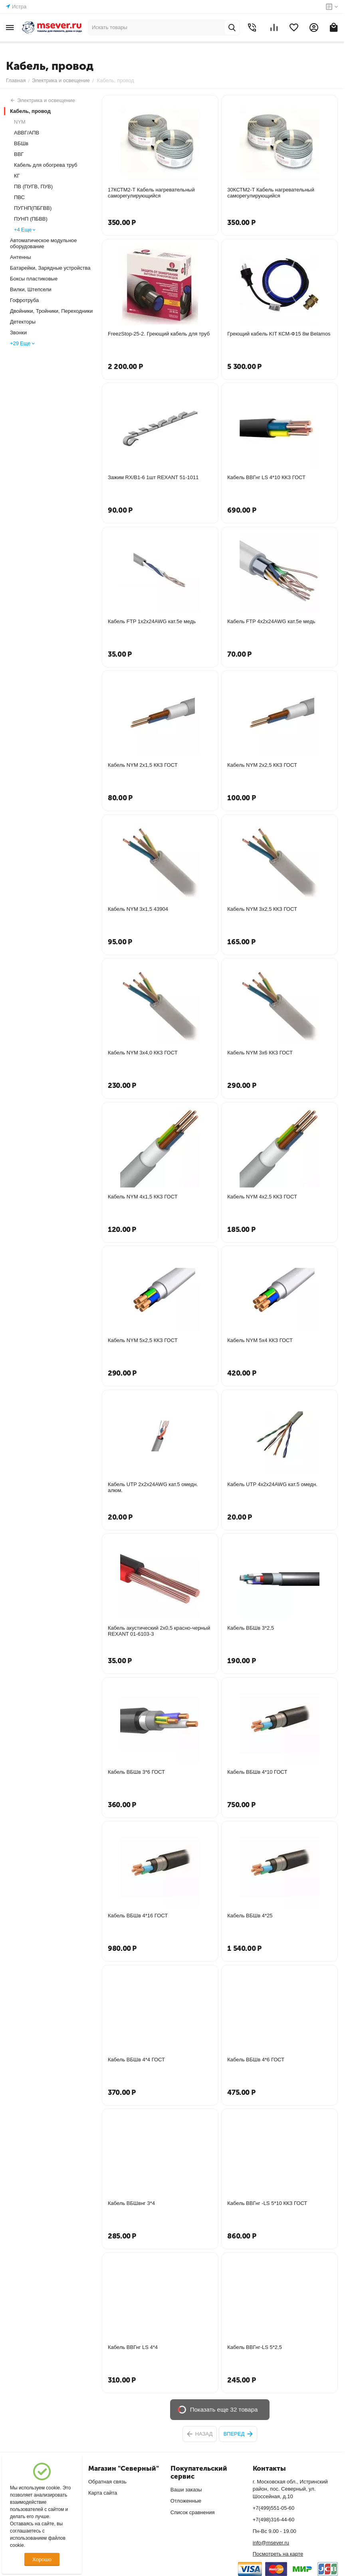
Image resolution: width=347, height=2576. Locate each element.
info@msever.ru (271, 2543)
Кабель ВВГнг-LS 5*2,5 (254, 2347)
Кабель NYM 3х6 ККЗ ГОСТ (260, 1053)
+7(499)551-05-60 (273, 2508)
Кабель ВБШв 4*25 (249, 1916)
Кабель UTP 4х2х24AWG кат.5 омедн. (272, 1484)
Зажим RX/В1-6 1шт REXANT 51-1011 (153, 477)
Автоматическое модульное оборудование (43, 243)
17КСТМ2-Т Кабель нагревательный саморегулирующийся (151, 193)
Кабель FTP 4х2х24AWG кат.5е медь (271, 621)
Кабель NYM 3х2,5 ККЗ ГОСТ (262, 909)
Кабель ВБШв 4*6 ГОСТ (255, 2060)
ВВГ (19, 154)
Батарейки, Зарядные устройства (50, 268)
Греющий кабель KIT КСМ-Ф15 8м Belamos (278, 334)
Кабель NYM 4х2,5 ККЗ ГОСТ (262, 1197)
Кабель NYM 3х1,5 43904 (138, 909)
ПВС (19, 197)
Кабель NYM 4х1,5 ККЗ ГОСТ (143, 1197)
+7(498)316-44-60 (273, 2520)
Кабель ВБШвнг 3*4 (131, 2203)
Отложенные (186, 2501)
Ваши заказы (186, 2490)
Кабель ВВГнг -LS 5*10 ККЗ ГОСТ (267, 2203)
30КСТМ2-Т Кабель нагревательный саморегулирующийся (270, 193)
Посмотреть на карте (278, 2554)
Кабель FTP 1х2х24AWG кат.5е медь (152, 621)
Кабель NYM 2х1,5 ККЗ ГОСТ (143, 765)
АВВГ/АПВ (26, 133)
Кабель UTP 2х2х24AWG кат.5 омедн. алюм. (153, 1487)
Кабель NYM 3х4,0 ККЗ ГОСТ (143, 1053)
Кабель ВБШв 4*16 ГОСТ (138, 1916)
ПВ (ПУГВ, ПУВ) (33, 186)
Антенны (20, 257)
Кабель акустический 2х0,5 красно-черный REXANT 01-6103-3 (159, 1631)
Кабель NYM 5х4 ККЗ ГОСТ (260, 1340)
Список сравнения (193, 2512)
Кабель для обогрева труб (45, 165)
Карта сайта (102, 2493)
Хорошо (42, 2559)
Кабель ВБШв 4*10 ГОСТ (257, 1772)
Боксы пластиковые (34, 279)
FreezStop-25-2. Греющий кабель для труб (159, 334)
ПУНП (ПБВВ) (31, 219)
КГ (17, 176)
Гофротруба (24, 300)
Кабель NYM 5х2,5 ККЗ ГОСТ (143, 1340)
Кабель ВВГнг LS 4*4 (133, 2347)
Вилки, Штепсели (31, 289)
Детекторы (23, 322)
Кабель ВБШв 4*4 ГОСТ (136, 2060)
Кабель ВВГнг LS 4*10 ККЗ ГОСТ (266, 477)
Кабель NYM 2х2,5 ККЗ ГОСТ (262, 765)
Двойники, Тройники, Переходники (51, 311)
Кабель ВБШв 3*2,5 (250, 1628)
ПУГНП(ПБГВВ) (33, 208)
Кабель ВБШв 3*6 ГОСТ (136, 1772)
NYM (20, 122)
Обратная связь (107, 2482)
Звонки (18, 333)
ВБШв (21, 143)
